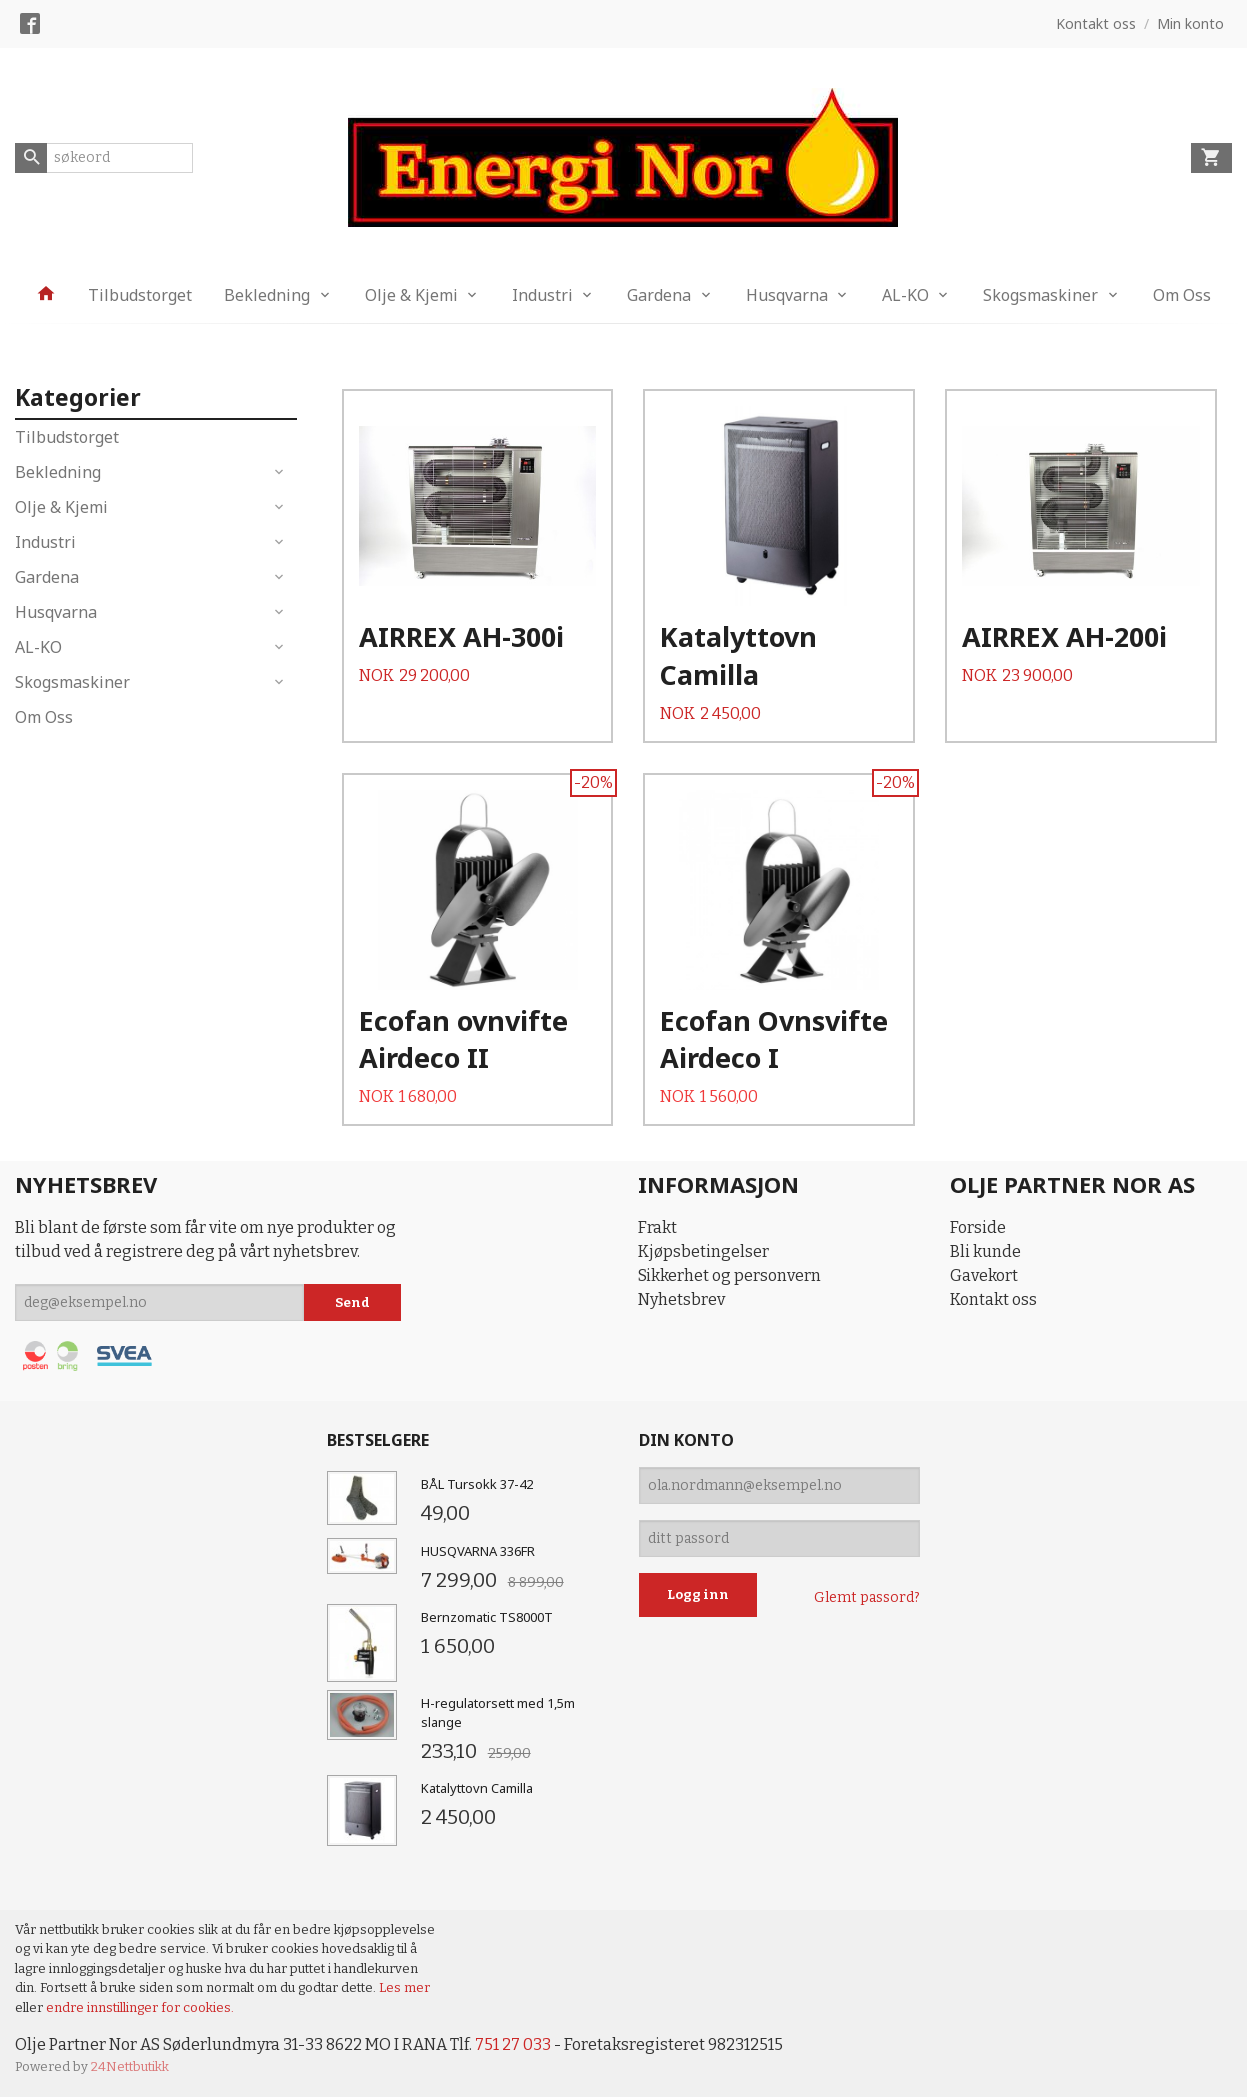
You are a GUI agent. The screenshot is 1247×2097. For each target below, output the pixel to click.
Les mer (404, 1987)
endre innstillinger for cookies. (140, 2007)
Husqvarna (787, 295)
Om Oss (1182, 295)
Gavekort (984, 1275)
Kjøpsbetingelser (703, 1251)
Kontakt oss (993, 1299)
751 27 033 (513, 2044)
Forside (978, 1227)
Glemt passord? (867, 1597)
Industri (542, 295)
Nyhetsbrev (681, 1299)
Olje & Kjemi (411, 295)
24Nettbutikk (130, 2066)
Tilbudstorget (140, 295)
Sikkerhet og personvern (729, 1275)
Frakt (657, 1227)
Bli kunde (985, 1251)
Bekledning (267, 295)
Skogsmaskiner (1040, 295)
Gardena (659, 295)
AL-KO (905, 295)
